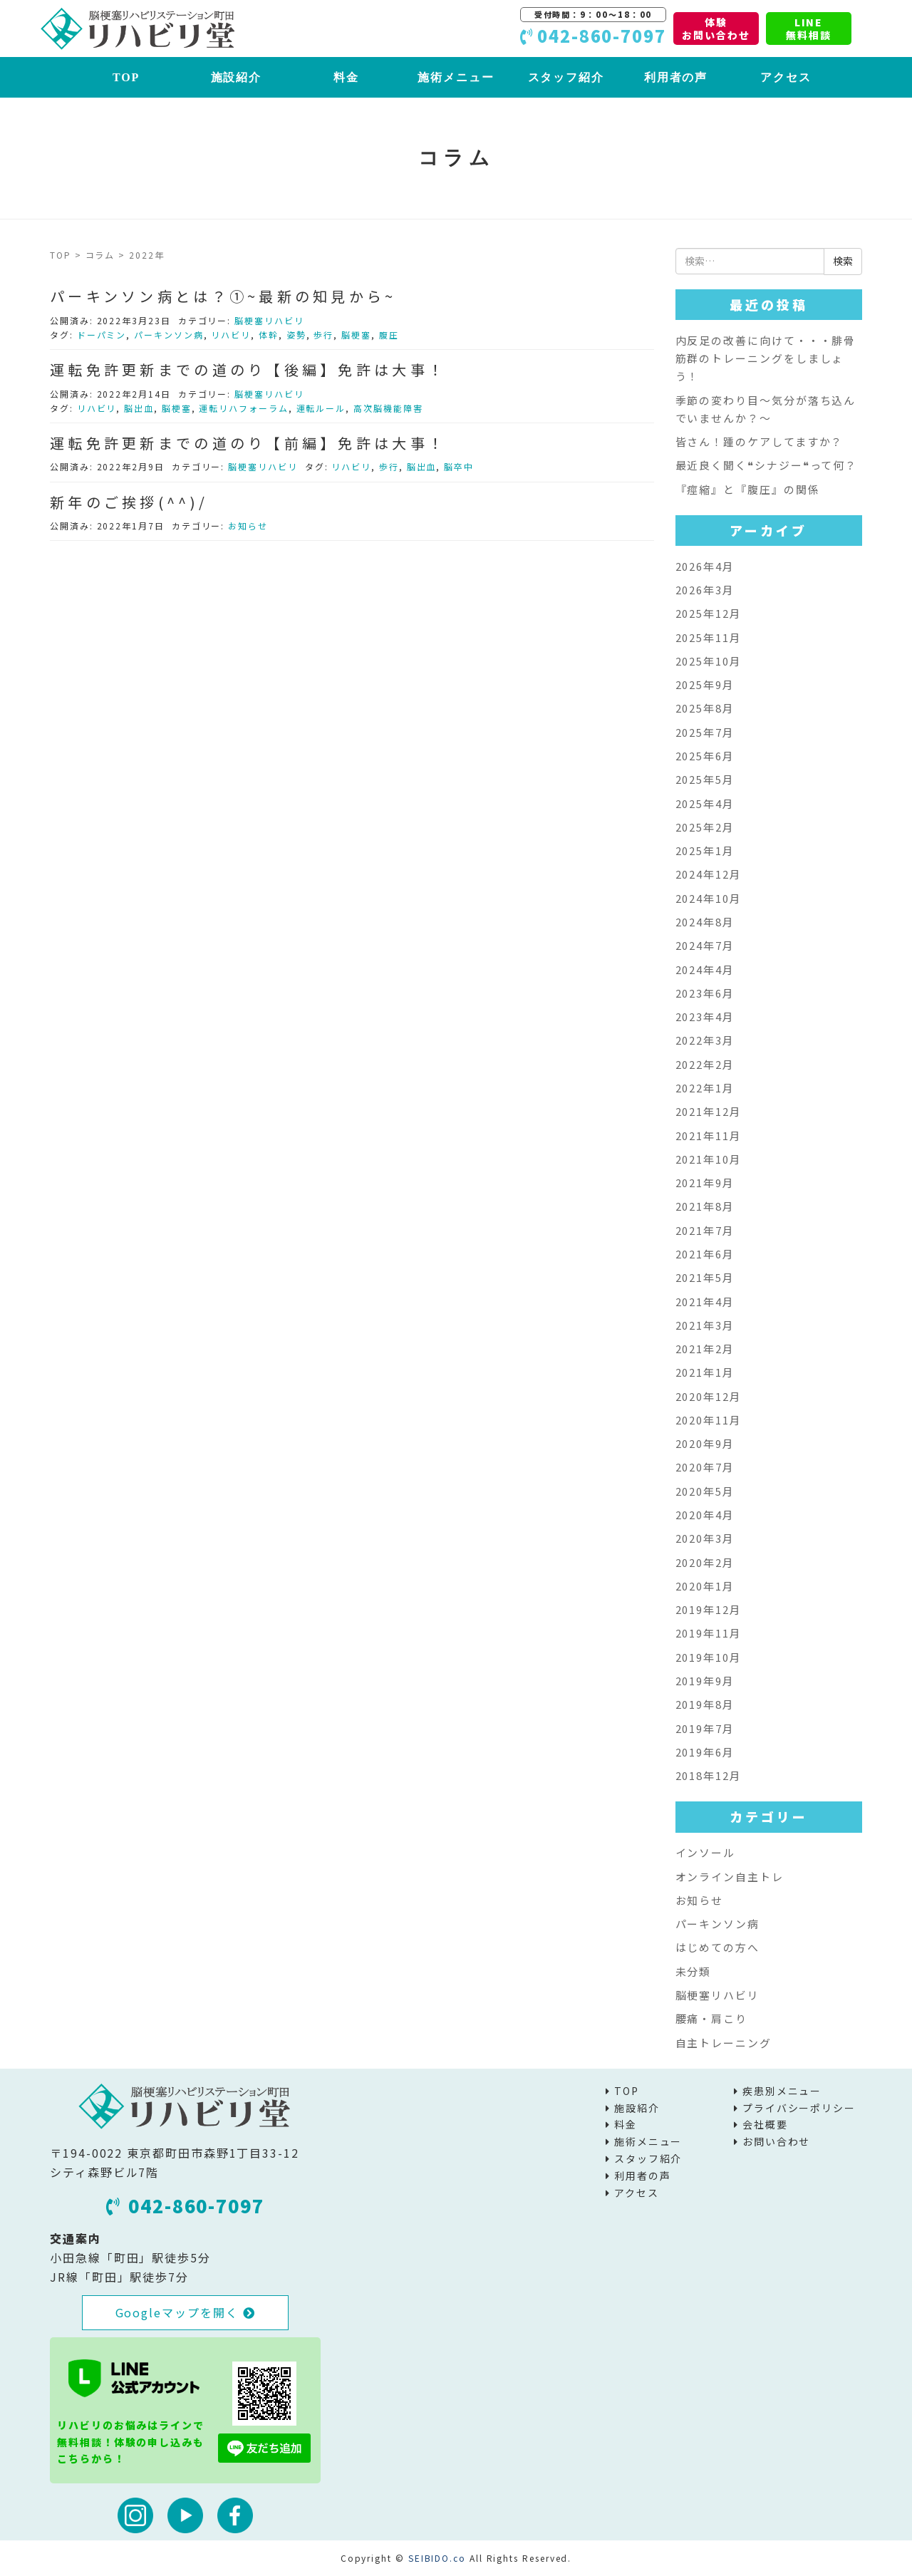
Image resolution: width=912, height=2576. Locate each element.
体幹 (269, 335)
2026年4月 (705, 566)
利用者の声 (676, 77)
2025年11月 (708, 637)
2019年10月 (708, 1657)
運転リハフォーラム (243, 408)
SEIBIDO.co (437, 2558)
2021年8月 (705, 1206)
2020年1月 (705, 1585)
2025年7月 (705, 732)
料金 (346, 77)
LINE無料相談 (808, 28)
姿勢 (296, 335)
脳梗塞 (356, 335)
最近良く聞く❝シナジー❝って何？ (766, 464)
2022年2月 (705, 1064)
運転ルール (321, 408)
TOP (126, 77)
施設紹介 (236, 77)
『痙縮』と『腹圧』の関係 (747, 489)
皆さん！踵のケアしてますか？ (759, 441)
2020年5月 (705, 1491)
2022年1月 (705, 1087)
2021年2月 (705, 1348)
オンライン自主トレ (729, 1876)
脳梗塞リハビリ (269, 320)
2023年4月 (705, 1016)
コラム (100, 255)
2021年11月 (708, 1135)
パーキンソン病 (168, 335)
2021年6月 (705, 1253)
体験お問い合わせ (716, 28)
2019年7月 (705, 1728)
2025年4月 (705, 803)
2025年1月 (705, 850)
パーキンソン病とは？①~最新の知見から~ (223, 296)
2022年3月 (705, 1040)
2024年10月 (708, 898)
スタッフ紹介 (566, 77)
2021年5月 (705, 1277)
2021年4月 (705, 1301)
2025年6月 (705, 755)
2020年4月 (705, 1514)
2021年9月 (705, 1182)
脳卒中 (459, 466)
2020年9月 (705, 1443)
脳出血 (139, 408)
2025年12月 (708, 613)
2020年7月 (705, 1466)
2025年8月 (705, 707)
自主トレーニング (723, 2042)
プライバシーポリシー (799, 2108)
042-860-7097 (185, 2205)
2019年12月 (708, 1609)
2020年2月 (705, 1562)
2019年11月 (708, 1632)
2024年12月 (708, 874)
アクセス (786, 77)
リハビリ (231, 335)
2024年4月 (705, 969)
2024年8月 (705, 921)
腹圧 (389, 335)
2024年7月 (705, 945)
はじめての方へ (717, 1947)
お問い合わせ (776, 2141)
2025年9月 (705, 684)
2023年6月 (705, 993)
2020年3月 (705, 1538)
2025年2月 (705, 826)
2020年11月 (708, 1419)
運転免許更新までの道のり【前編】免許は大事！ (248, 443)
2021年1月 (705, 1372)
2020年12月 (708, 1396)
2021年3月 (705, 1325)
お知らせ (248, 525)
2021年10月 (708, 1159)
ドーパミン (102, 335)
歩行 (323, 335)
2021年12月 (708, 1111)
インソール (705, 1852)
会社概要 (765, 2124)
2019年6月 (705, 1751)
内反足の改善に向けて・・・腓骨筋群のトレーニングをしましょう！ (765, 358)
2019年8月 (705, 1704)
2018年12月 (708, 1775)
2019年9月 (705, 1680)
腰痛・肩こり (711, 2018)
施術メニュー (456, 77)
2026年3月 (705, 589)
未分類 (693, 1971)
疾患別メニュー (782, 2091)
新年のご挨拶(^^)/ (129, 502)
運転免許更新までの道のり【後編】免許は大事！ (248, 369)
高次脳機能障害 (388, 408)
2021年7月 (705, 1230)
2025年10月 (708, 660)
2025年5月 (705, 779)
